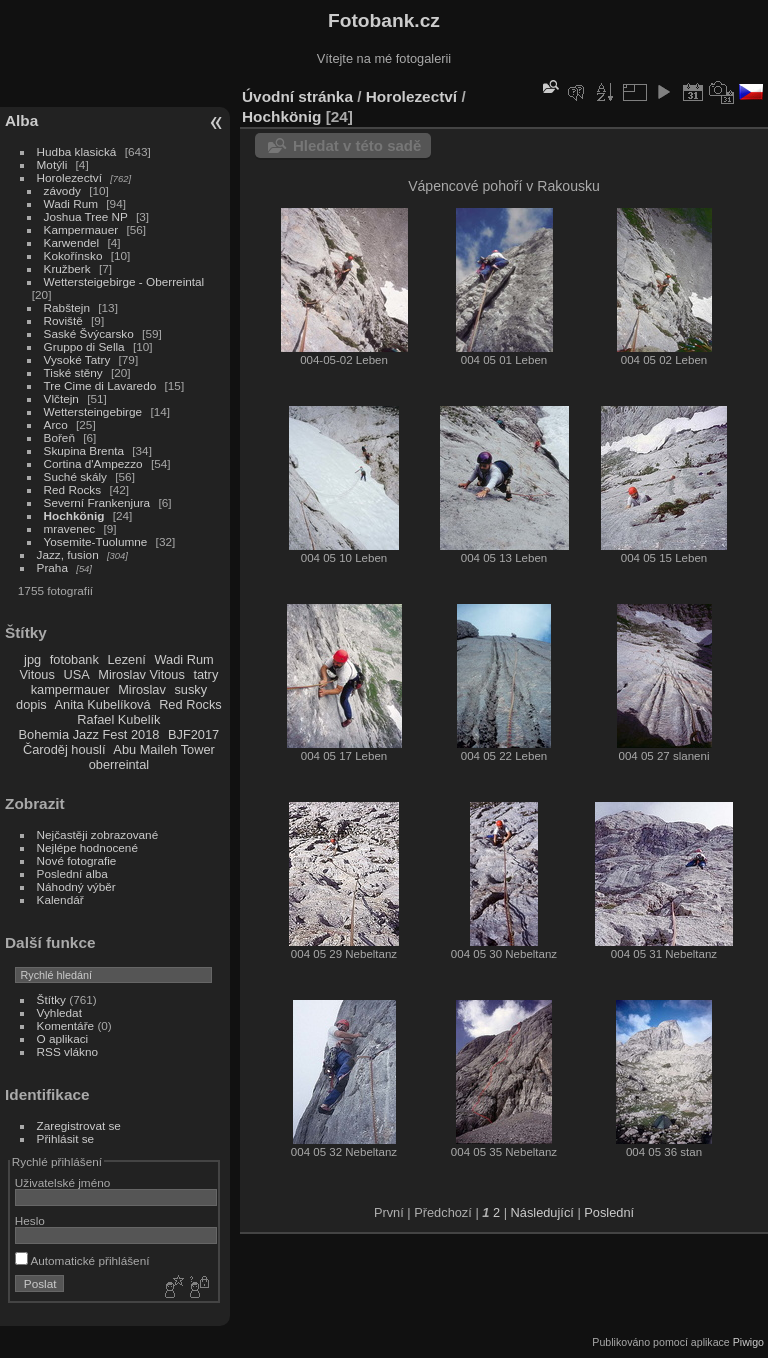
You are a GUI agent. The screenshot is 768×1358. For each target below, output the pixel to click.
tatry (205, 674)
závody (62, 190)
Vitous (37, 674)
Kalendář (60, 899)
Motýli (52, 164)
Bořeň (59, 437)
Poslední (609, 1212)
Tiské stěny (73, 372)
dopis (31, 704)
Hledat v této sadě (357, 145)
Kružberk (67, 268)
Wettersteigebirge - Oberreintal (124, 281)
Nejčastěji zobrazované (98, 834)
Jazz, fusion (68, 554)
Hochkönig (74, 515)
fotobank (74, 659)
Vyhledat (59, 1012)
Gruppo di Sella (84, 346)
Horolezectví (69, 177)
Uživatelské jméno (62, 1182)
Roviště (63, 320)
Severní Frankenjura (97, 502)
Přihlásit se (66, 1138)
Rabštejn (67, 307)
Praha (52, 567)
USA (76, 674)
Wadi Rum (71, 203)
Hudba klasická (77, 151)
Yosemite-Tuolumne (96, 541)
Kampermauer (81, 229)
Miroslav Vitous (141, 674)
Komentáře (66, 1025)
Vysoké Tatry (77, 359)
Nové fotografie (77, 860)
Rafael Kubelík (118, 719)
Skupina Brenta (84, 450)
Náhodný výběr (76, 886)
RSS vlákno (67, 1051)
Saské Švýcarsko (89, 333)
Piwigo (748, 1342)
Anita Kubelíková (103, 704)
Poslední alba (72, 873)
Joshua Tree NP (86, 216)
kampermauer (70, 689)
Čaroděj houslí (64, 749)
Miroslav (142, 689)
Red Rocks (73, 489)
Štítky (51, 999)
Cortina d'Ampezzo (93, 463)
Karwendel (72, 242)
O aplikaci (63, 1038)
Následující (542, 1212)
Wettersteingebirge (93, 411)
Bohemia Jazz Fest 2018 (89, 734)
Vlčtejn (61, 398)
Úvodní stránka (297, 96)
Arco (56, 424)
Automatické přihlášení (82, 1260)
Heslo (30, 1220)
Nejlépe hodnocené (87, 847)
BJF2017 (193, 734)
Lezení (126, 659)
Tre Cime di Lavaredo (100, 385)
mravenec (70, 528)
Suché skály (75, 476)
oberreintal (119, 764)
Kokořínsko (73, 255)
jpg (32, 659)
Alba (21, 120)
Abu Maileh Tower (163, 749)
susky (190, 689)
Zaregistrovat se (79, 1125)
